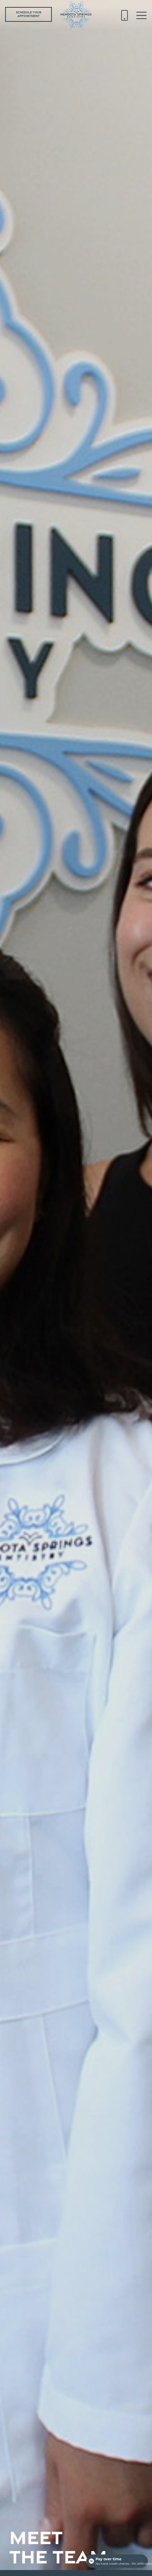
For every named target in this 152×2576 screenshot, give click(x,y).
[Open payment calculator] (117, 2561)
